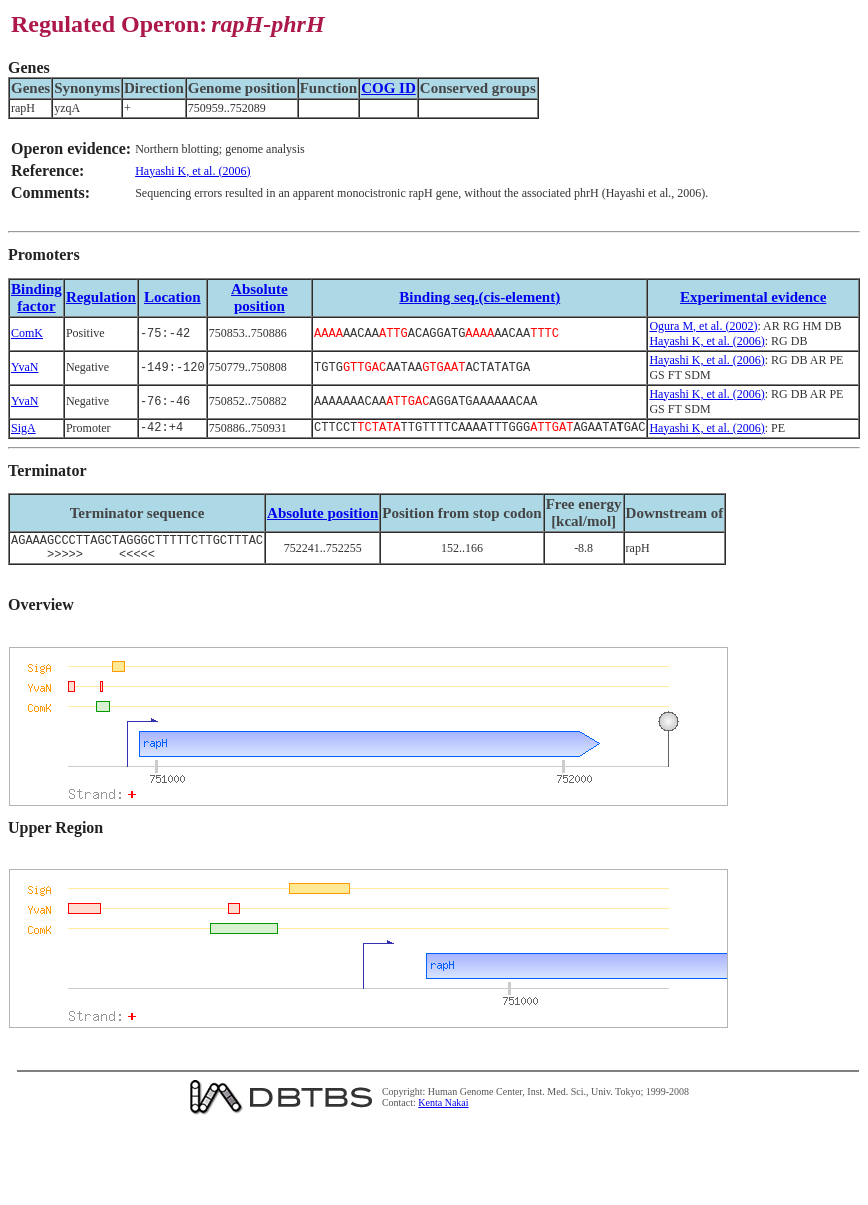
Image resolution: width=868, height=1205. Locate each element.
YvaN (24, 367)
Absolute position (259, 297)
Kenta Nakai (443, 1110)
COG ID (388, 88)
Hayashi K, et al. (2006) (192, 171)
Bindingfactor (36, 297)
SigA (23, 429)
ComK (27, 333)
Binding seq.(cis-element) (479, 297)
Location (172, 297)
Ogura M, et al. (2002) (703, 326)
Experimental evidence (753, 297)
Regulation (101, 297)
